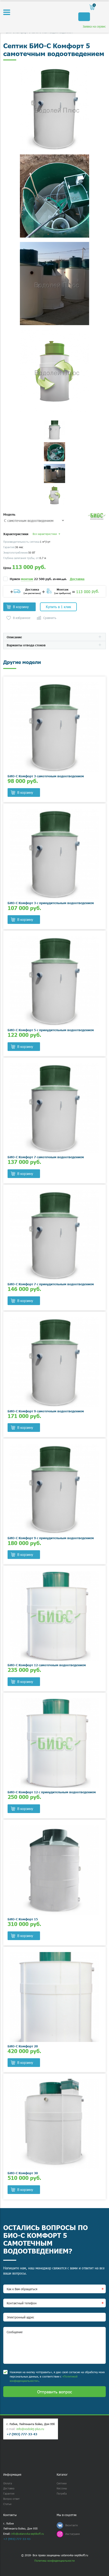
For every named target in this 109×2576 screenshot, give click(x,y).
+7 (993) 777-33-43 (21, 2434)
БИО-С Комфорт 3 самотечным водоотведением (46, 776)
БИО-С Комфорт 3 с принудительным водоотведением (51, 903)
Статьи (7, 2504)
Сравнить (49, 618)
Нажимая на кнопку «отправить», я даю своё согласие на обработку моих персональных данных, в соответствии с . (57, 2376)
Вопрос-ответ (11, 2498)
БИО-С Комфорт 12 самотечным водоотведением (47, 1665)
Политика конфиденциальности (54, 2560)
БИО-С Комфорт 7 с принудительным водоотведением (51, 1284)
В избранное (21, 618)
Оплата (7, 2483)
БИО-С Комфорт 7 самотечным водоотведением (46, 1157)
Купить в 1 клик (58, 606)
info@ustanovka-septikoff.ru (27, 2533)
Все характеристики (45, 534)
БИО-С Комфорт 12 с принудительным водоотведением (52, 1792)
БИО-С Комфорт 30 (23, 2173)
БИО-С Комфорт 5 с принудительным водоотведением (51, 1030)
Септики (62, 2483)
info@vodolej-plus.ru (30, 2429)
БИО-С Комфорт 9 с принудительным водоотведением (51, 1538)
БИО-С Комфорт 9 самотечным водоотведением (46, 1411)
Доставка (8, 2488)
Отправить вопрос (54, 2391)
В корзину (21, 606)
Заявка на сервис (94, 26)
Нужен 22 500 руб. (38, 579)
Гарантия (8, 2493)
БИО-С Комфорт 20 (23, 2046)
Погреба (62, 2493)
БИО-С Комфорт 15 (23, 1919)
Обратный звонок (84, 16)
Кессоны (62, 2488)
